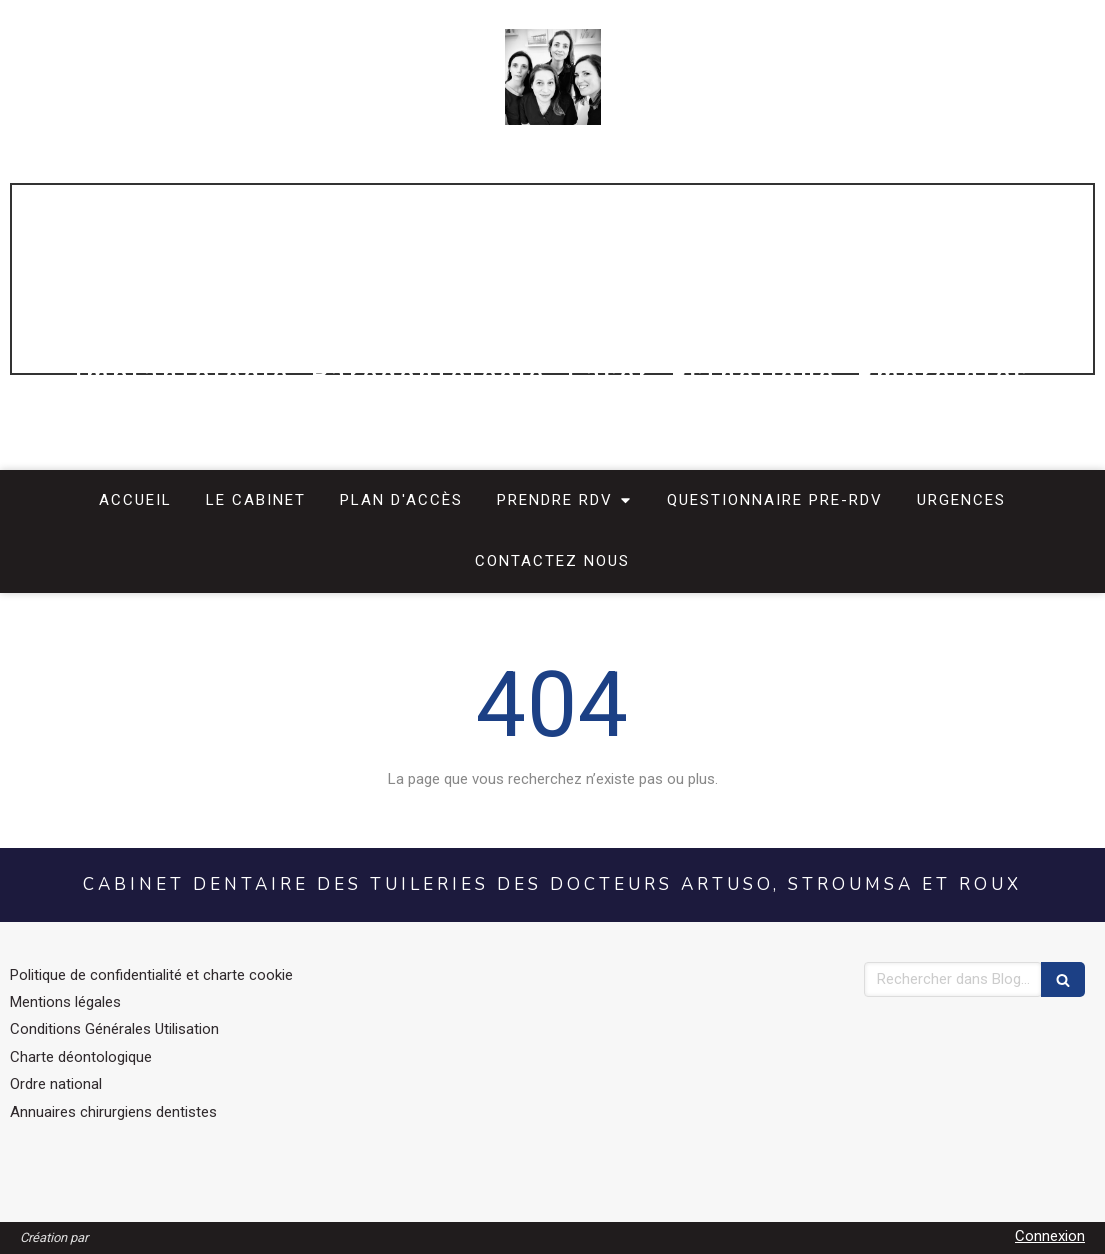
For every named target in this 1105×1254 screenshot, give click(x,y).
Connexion (1050, 1236)
